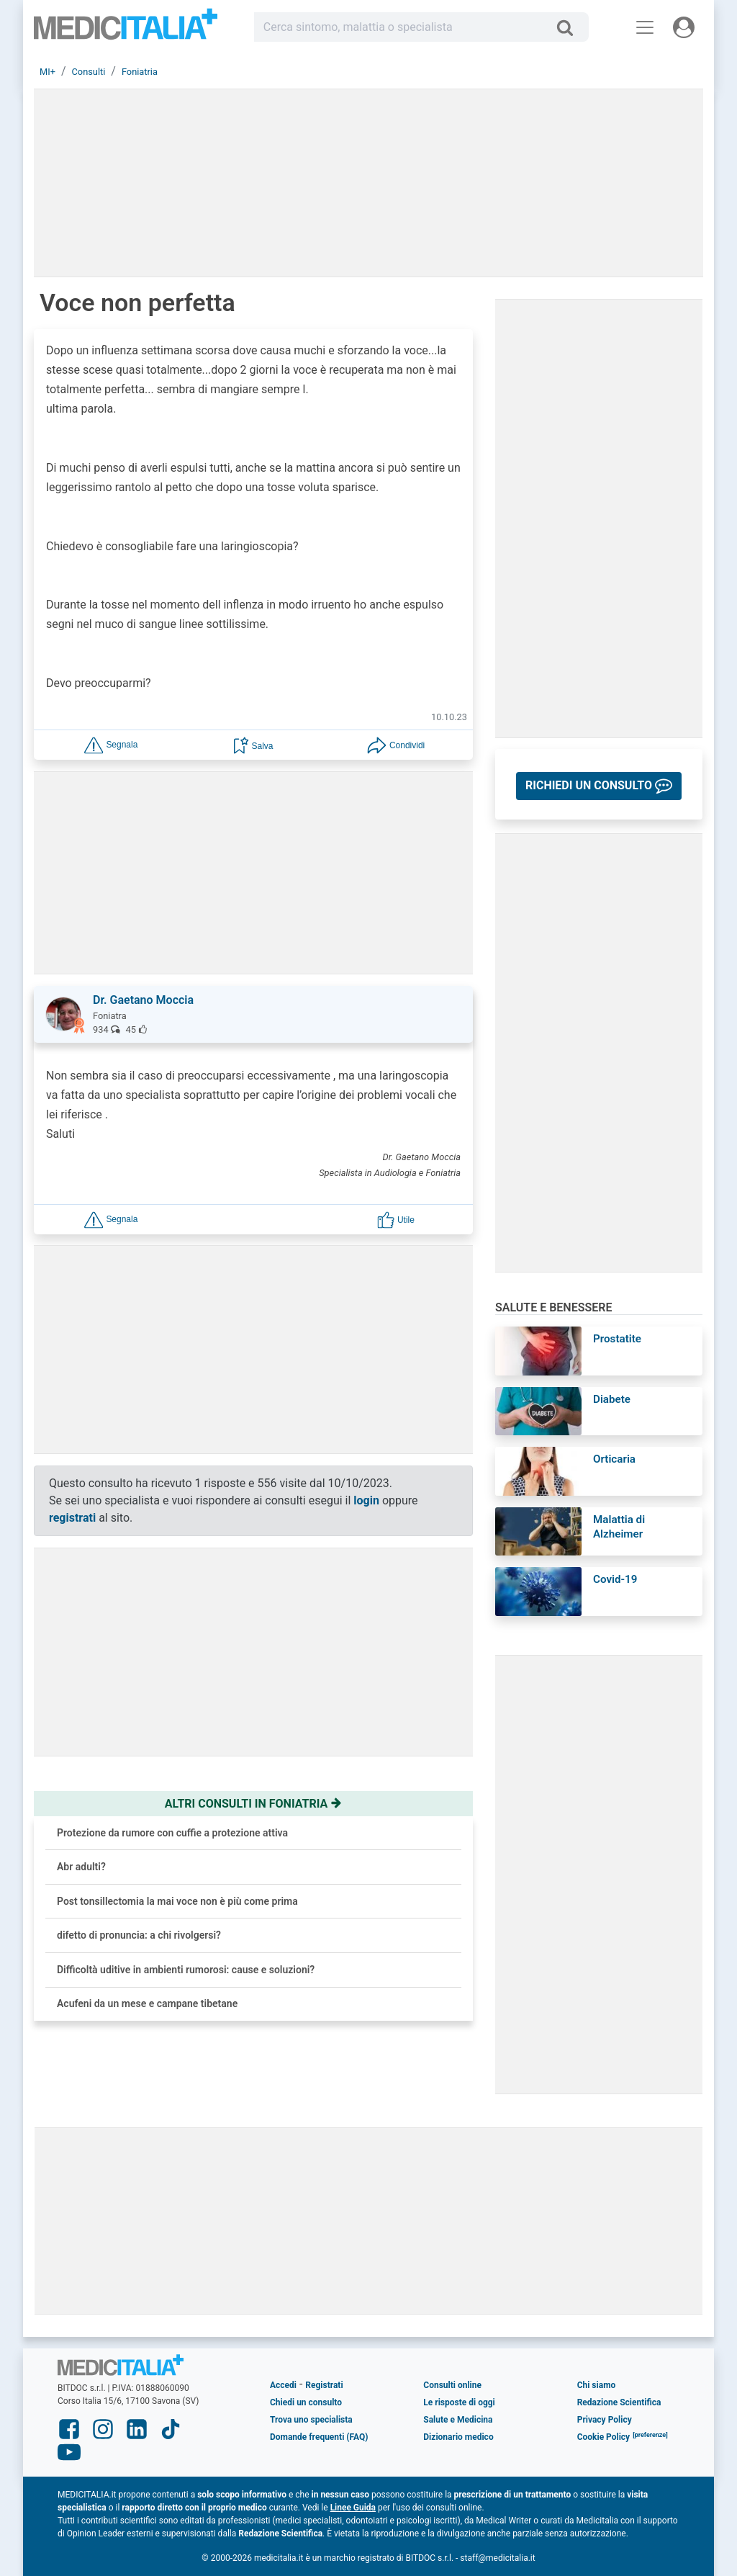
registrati (72, 1518)
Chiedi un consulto (306, 2402)
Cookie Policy (603, 2437)
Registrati (324, 2385)
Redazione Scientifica (619, 2402)
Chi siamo (596, 2385)
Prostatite (617, 1338)
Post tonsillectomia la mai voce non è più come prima (177, 1901)
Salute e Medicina (457, 2420)
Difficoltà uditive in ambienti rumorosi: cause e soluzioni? (186, 1969)
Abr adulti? (81, 1866)
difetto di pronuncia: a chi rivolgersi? (139, 1935)
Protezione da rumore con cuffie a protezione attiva (172, 1833)
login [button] (366, 1500)
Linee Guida (353, 2508)
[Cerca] (570, 27)
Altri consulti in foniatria (253, 1803)
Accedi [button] (283, 2385)
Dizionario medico (458, 2437)
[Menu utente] (683, 27)
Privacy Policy (604, 2420)
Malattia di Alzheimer (619, 1526)
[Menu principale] (644, 27)
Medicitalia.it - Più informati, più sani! (125, 29)
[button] (110, 744)
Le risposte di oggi (458, 2402)
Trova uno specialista (311, 2420)
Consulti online (452, 2385)
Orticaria (614, 1459)
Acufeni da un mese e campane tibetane (147, 2003)
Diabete (611, 1399)
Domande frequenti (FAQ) (319, 2437)
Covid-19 (615, 1579)
